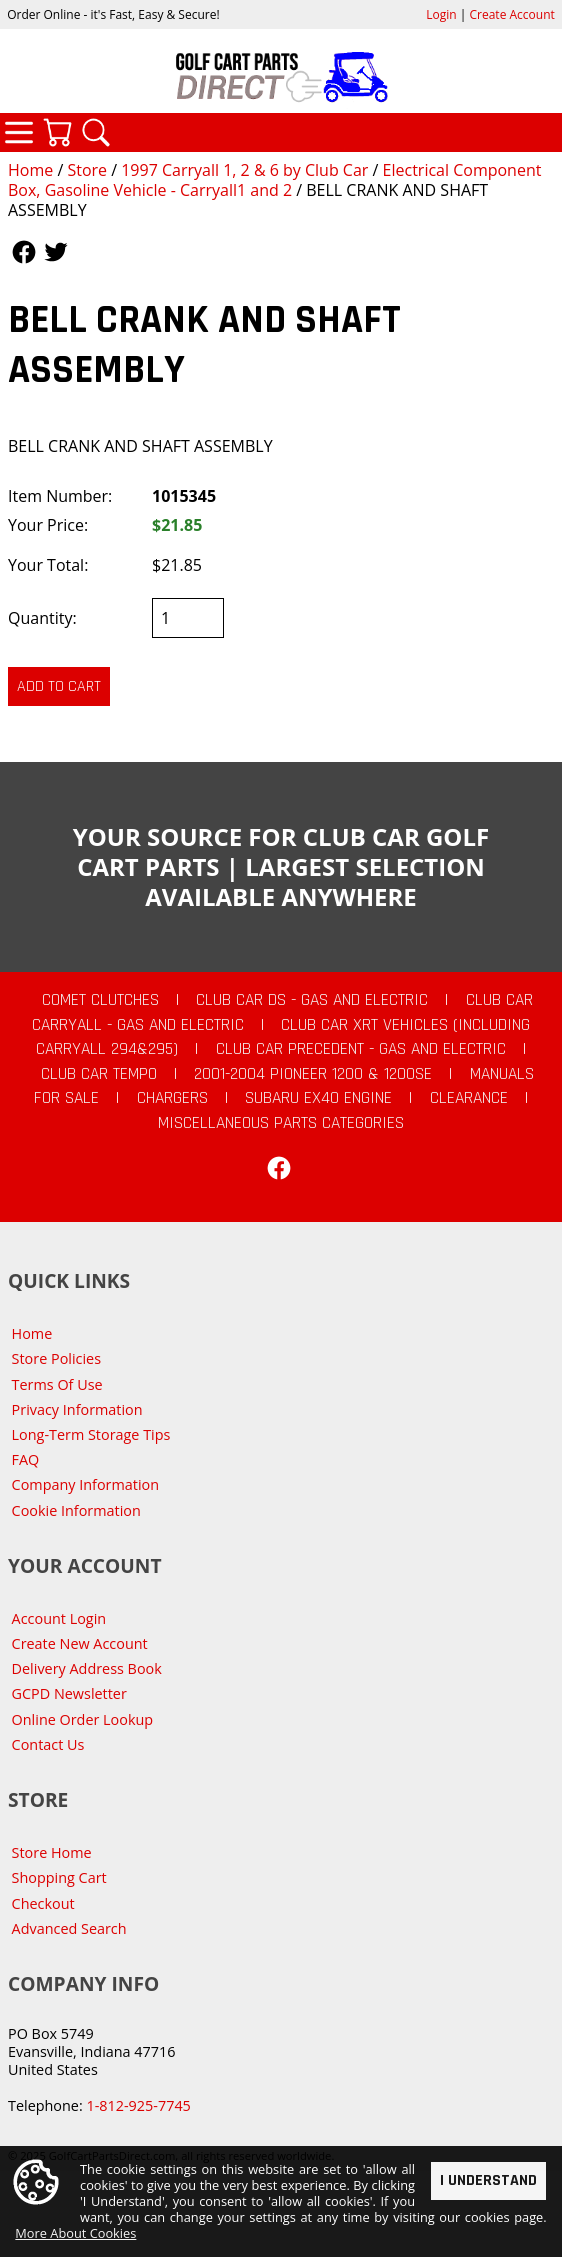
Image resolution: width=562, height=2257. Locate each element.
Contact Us (48, 1744)
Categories (19, 132)
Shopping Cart (59, 1877)
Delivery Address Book (87, 1668)
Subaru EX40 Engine (318, 1098)
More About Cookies (75, 2234)
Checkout (43, 1903)
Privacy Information (77, 1409)
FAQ (26, 1459)
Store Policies (56, 1358)
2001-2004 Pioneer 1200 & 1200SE (313, 1074)
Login (441, 14)
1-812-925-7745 (138, 2105)
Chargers (172, 1098)
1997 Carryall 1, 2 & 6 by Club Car (244, 170)
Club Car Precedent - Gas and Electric (361, 1049)
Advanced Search (69, 1928)
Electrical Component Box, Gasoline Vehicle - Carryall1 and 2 (274, 180)
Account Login (59, 1618)
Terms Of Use (57, 1384)
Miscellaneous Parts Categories (281, 1123)
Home (30, 170)
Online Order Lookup (83, 1719)
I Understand (488, 2180)
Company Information (85, 1484)
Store (87, 170)
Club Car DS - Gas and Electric (312, 1000)
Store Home (52, 1852)
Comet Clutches (100, 1000)
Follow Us (24, 252)
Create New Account (80, 1643)
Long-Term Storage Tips (91, 1434)
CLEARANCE (469, 1098)
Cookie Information (76, 1510)
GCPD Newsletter (69, 1693)
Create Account (512, 14)
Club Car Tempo (99, 1074)
